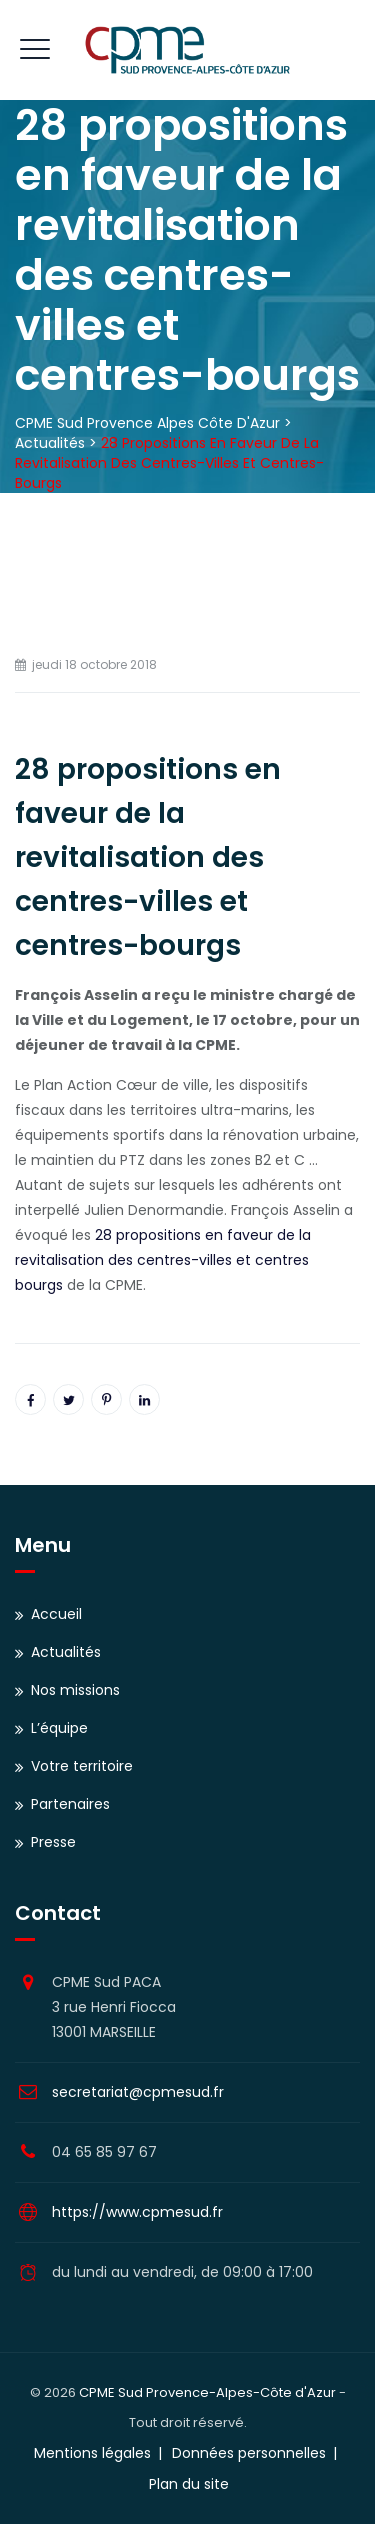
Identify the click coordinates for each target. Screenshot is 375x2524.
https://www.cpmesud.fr (137, 2212)
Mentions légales (92, 2453)
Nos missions (75, 1690)
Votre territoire (82, 1766)
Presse (53, 1842)
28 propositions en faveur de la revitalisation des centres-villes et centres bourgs (163, 1260)
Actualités (66, 1652)
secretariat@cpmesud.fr (138, 2092)
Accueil (56, 1614)
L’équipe (59, 1728)
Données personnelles (249, 2453)
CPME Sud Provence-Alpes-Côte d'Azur (207, 2392)
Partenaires (70, 1804)
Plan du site (189, 2484)
